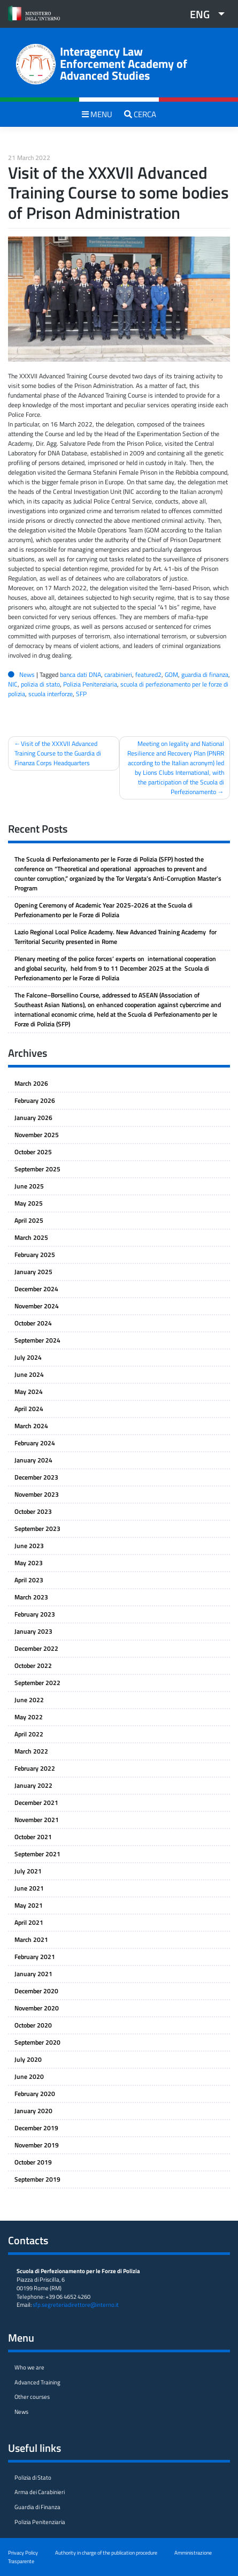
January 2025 (33, 1272)
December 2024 (36, 1289)
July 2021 (28, 1871)
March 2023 (31, 1597)
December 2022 (36, 1648)
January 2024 (33, 1460)
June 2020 (29, 2076)
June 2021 (29, 1888)
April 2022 (28, 1734)
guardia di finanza (204, 674)
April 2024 (28, 1409)
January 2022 (33, 1785)
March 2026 (31, 1083)
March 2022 (31, 1751)
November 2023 (36, 1494)
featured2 (148, 674)
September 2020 (37, 2042)
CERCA (140, 114)
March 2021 (31, 1939)
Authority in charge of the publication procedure (106, 2552)
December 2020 (36, 1991)
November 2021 (36, 1820)
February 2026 (34, 1100)
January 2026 (33, 1117)
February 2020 (34, 2094)
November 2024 (36, 1306)
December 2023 (36, 1477)
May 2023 (28, 1563)
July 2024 (28, 1357)
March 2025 (31, 1237)
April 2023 (28, 1580)
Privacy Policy (23, 2552)
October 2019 (33, 2162)
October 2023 (33, 1511)
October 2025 (33, 1152)
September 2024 (37, 1340)
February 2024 (34, 1443)
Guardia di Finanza (37, 2507)
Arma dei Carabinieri (39, 2492)
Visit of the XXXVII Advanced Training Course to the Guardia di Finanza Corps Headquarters (57, 753)
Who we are (29, 2367)
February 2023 (34, 1614)
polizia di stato (40, 684)
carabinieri (118, 674)
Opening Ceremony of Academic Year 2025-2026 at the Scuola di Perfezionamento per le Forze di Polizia (103, 910)
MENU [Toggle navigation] (97, 114)
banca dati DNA (80, 674)
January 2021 (33, 1974)
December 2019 (36, 2128)
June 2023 (29, 1546)
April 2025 (28, 1220)
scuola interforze (50, 694)
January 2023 (33, 1631)
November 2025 (36, 1135)
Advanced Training (37, 2382)
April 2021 (28, 1922)
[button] (203, 13)
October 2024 (33, 1323)
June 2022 (29, 1700)
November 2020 (36, 2008)
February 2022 (34, 1768)
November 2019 (36, 2145)
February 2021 (34, 1957)
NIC (13, 684)
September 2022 (37, 1683)
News (27, 674)
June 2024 (29, 1374)
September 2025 (37, 1169)
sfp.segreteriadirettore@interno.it (76, 2304)
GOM (171, 674)
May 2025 (28, 1203)
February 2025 (34, 1254)
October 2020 (33, 2025)
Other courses (32, 2396)
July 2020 (28, 2059)
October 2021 (33, 1837)
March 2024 (31, 1426)
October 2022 (33, 1665)
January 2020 (33, 2111)
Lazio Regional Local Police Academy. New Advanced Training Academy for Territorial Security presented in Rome (115, 937)
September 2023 (37, 1528)
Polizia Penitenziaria (90, 684)
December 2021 (36, 1802)
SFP (81, 694)
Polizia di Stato (32, 2477)
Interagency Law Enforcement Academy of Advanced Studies (123, 63)
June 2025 (29, 1186)
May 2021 (28, 1905)
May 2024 (28, 1391)
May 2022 (28, 1717)
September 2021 (37, 1854)
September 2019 (37, 2179)
